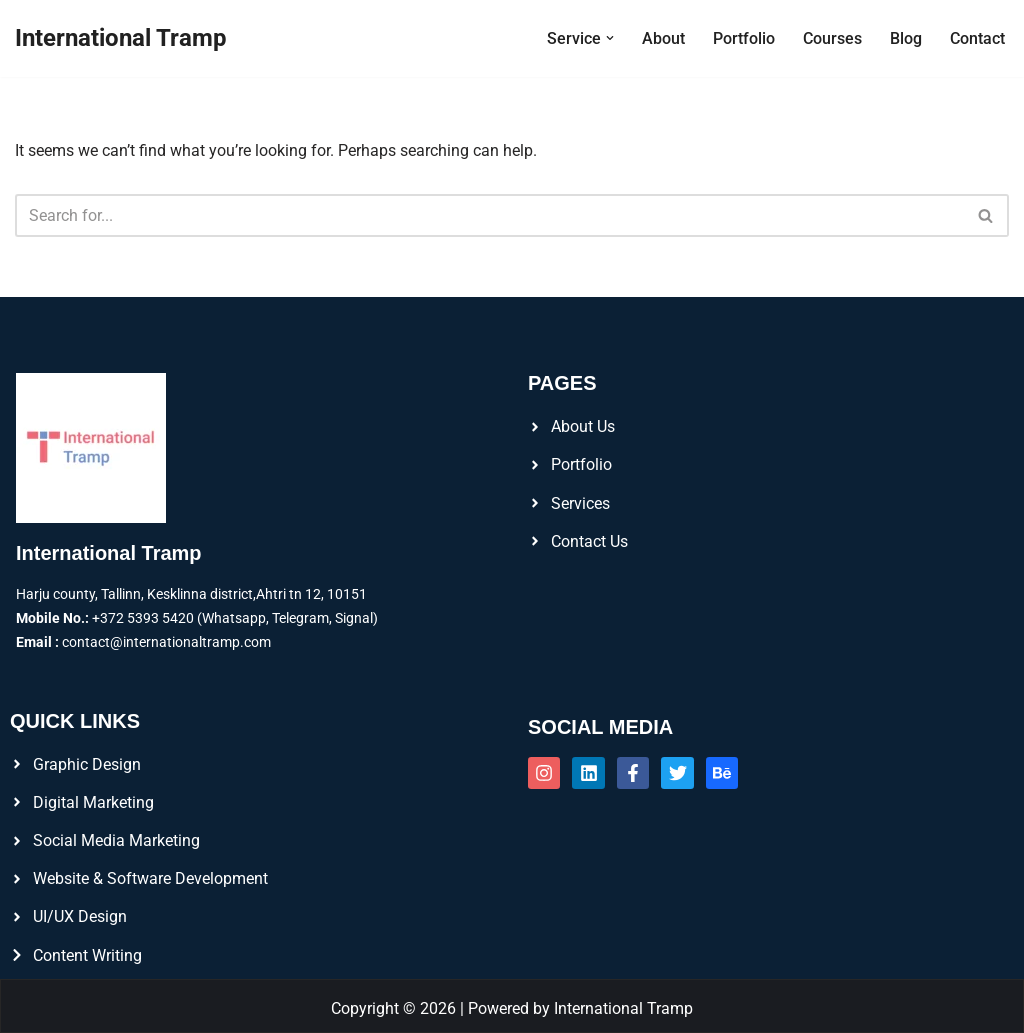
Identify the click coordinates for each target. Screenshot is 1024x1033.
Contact (977, 38)
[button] (610, 38)
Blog (906, 38)
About (663, 38)
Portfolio (744, 38)
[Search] (489, 215)
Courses (832, 38)
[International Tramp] (121, 38)
